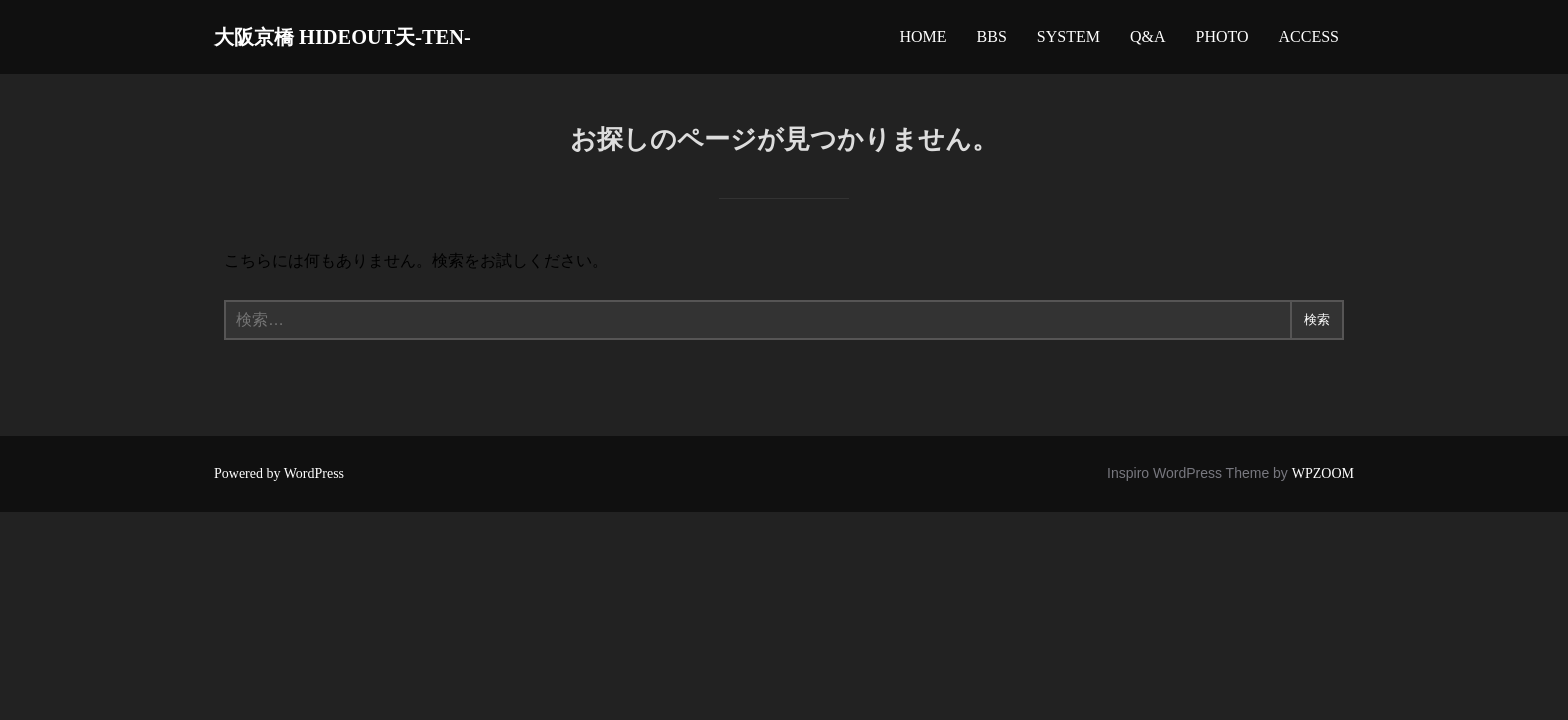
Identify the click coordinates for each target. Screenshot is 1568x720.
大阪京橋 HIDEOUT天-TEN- (379, 40)
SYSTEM (1068, 41)
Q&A (1148, 41)
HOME (922, 41)
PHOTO (1221, 41)
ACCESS (1309, 41)
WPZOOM (1323, 482)
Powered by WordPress (279, 482)
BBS (992, 41)
